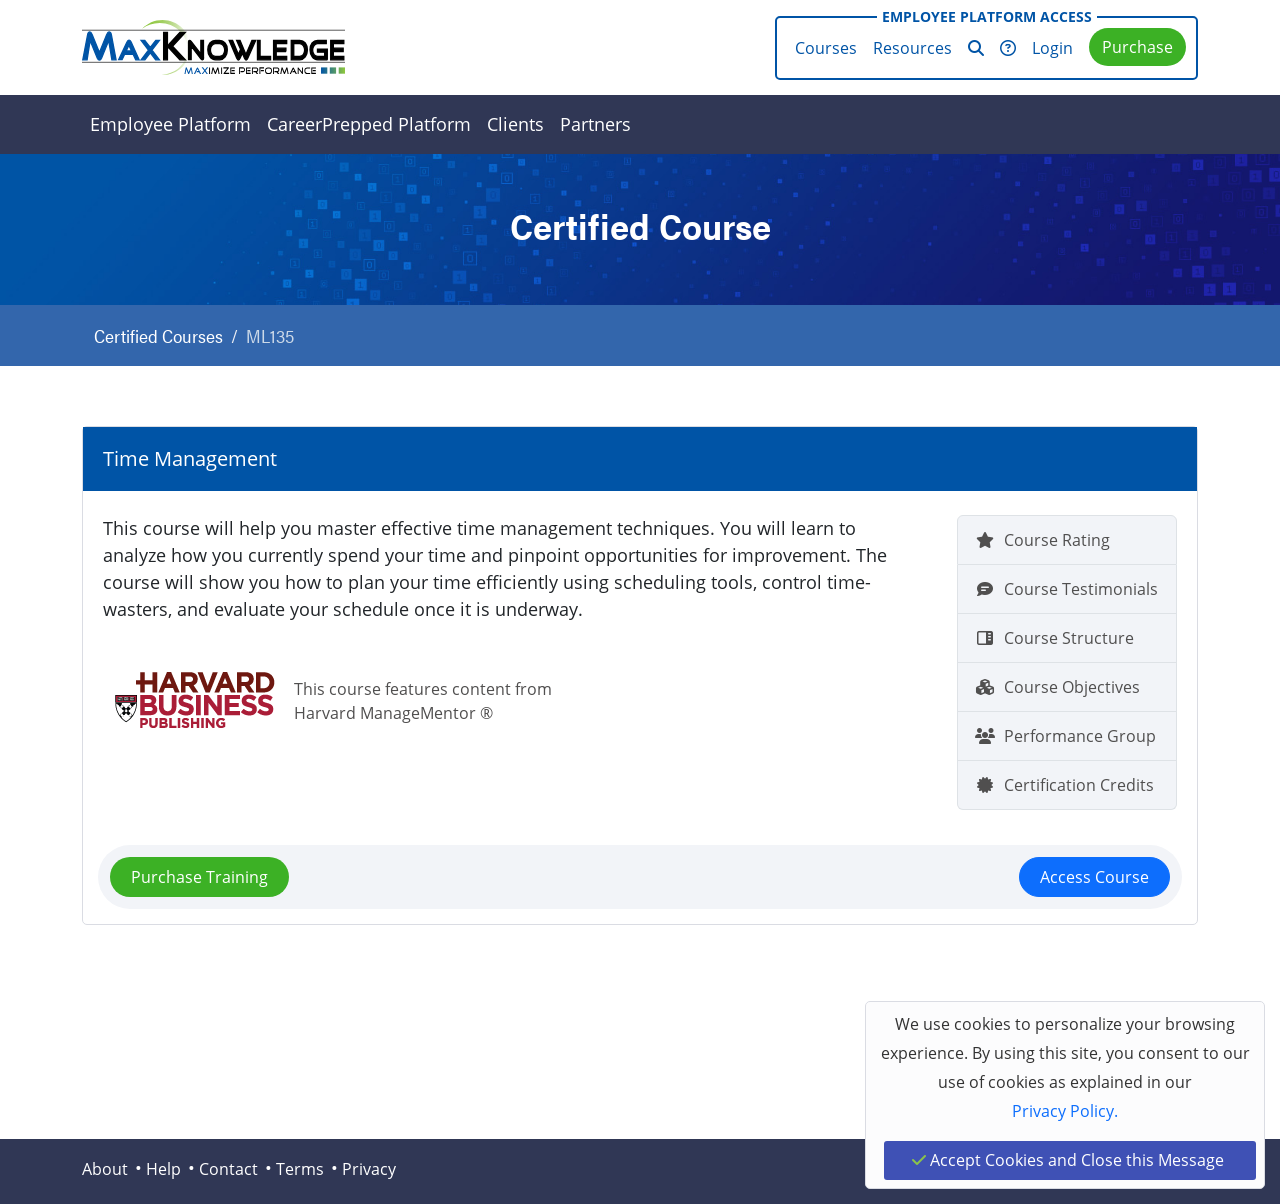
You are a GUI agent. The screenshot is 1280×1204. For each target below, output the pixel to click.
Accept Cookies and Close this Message (1068, 1160)
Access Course (1094, 877)
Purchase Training (199, 877)
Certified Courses (158, 335)
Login (1052, 48)
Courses (826, 48)
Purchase (1137, 47)
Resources (912, 48)
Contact (228, 1169)
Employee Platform (170, 124)
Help (163, 1169)
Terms (300, 1169)
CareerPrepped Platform (369, 124)
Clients (515, 124)
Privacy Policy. (1065, 1111)
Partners (595, 124)
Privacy (369, 1169)
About (105, 1169)
